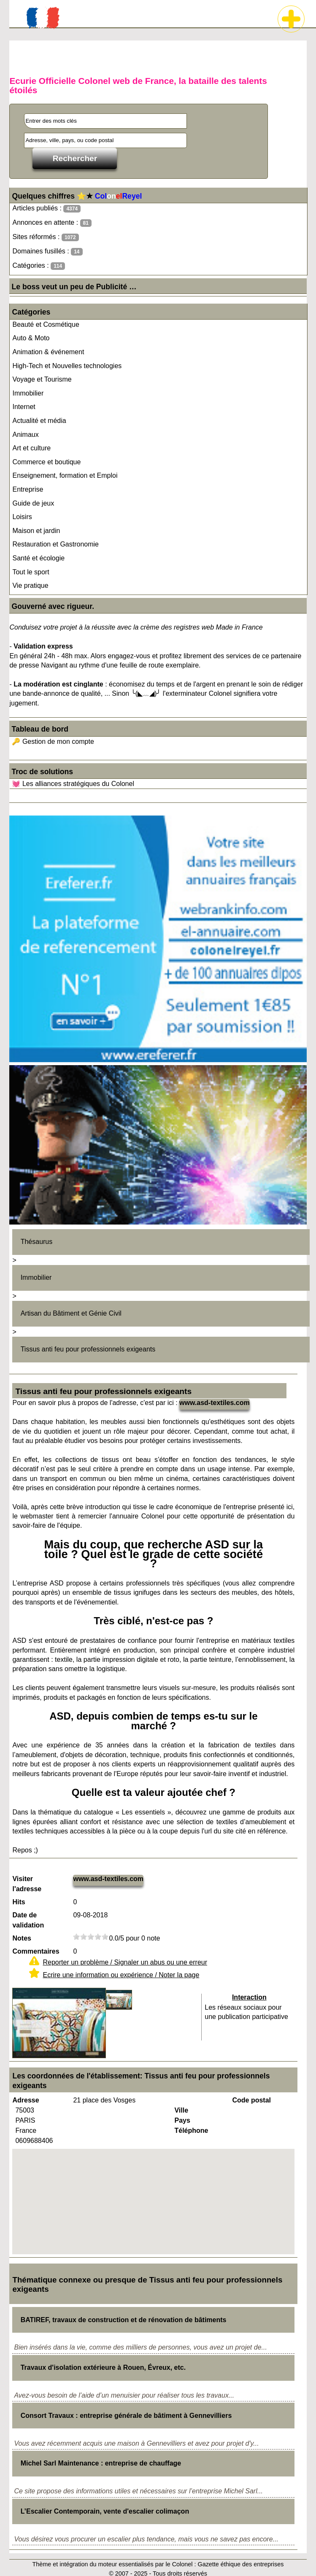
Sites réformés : (45, 237)
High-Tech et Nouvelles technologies (67, 365)
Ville (181, 2110)
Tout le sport (30, 572)
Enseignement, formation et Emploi (64, 475)
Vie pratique (30, 585)
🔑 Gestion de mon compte (53, 741)
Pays (182, 2120)
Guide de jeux (33, 503)
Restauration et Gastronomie (55, 544)
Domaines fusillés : (47, 252)
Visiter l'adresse (26, 1883)
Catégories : (38, 266)
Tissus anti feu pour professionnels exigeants (88, 1349)
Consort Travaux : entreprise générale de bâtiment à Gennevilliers (126, 2415)
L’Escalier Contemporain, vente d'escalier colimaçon (105, 2511)
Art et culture (31, 448)
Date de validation (28, 1920)
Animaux (25, 434)
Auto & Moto (30, 338)
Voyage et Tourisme (41, 379)
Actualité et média (39, 420)
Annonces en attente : (51, 223)
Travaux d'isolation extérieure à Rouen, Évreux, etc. (103, 2367)
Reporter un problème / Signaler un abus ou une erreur (125, 1962)
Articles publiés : (46, 209)
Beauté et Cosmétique (45, 324)
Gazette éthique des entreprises (240, 2564)
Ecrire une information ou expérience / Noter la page (121, 1974)
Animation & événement (48, 351)
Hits (18, 1902)
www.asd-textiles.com (214, 1402)
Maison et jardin (36, 530)
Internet (23, 406)
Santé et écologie (38, 558)
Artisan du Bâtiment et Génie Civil (71, 1313)
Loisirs (22, 516)
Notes (21, 1938)
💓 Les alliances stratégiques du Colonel (73, 783)
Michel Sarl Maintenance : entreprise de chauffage (101, 2463)
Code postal (251, 2100)
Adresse (25, 2100)
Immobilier (27, 393)
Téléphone (191, 2130)
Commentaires (35, 1951)
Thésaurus (37, 1241)
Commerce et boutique (46, 462)
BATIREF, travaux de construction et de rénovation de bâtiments (124, 2319)
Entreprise (27, 489)
